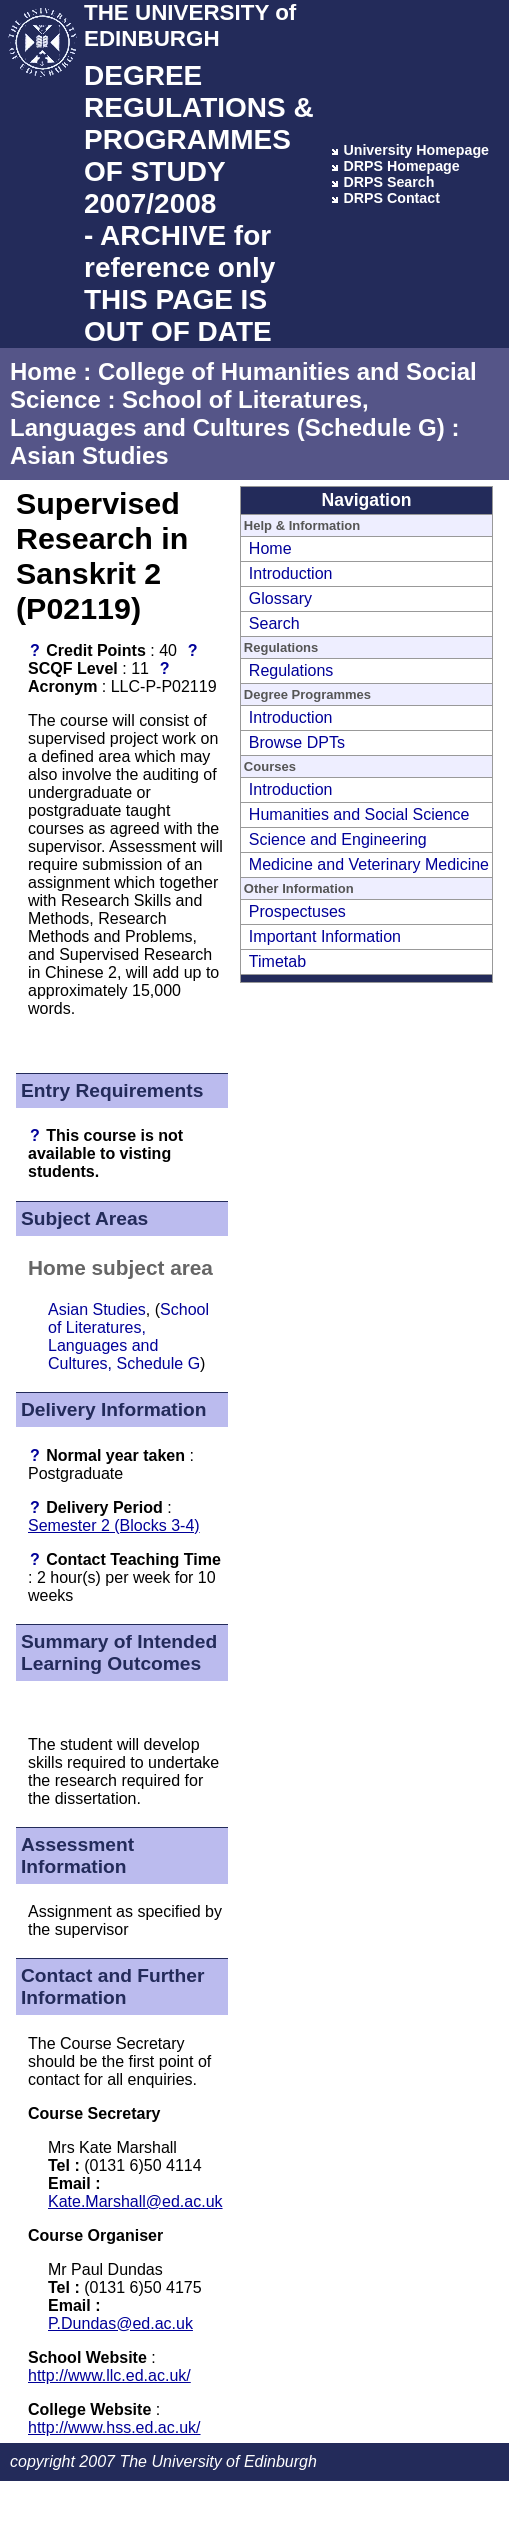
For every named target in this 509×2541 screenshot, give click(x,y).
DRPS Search (388, 182)
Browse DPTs (297, 742)
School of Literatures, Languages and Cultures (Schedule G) (227, 413)
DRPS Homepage (401, 166)
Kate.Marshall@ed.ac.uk (135, 2201)
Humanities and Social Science (359, 814)
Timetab (277, 961)
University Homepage (416, 150)
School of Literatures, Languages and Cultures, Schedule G (128, 1336)
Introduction (291, 573)
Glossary (280, 598)
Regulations (291, 670)
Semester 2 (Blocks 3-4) (114, 1525)
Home (43, 371)
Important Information (325, 936)
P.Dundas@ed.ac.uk (120, 2323)
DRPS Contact (391, 198)
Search (274, 623)
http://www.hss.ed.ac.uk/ (114, 2427)
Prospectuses (297, 911)
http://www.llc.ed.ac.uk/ (109, 2375)
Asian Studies (89, 455)
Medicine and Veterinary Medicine (369, 864)
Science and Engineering (338, 839)
